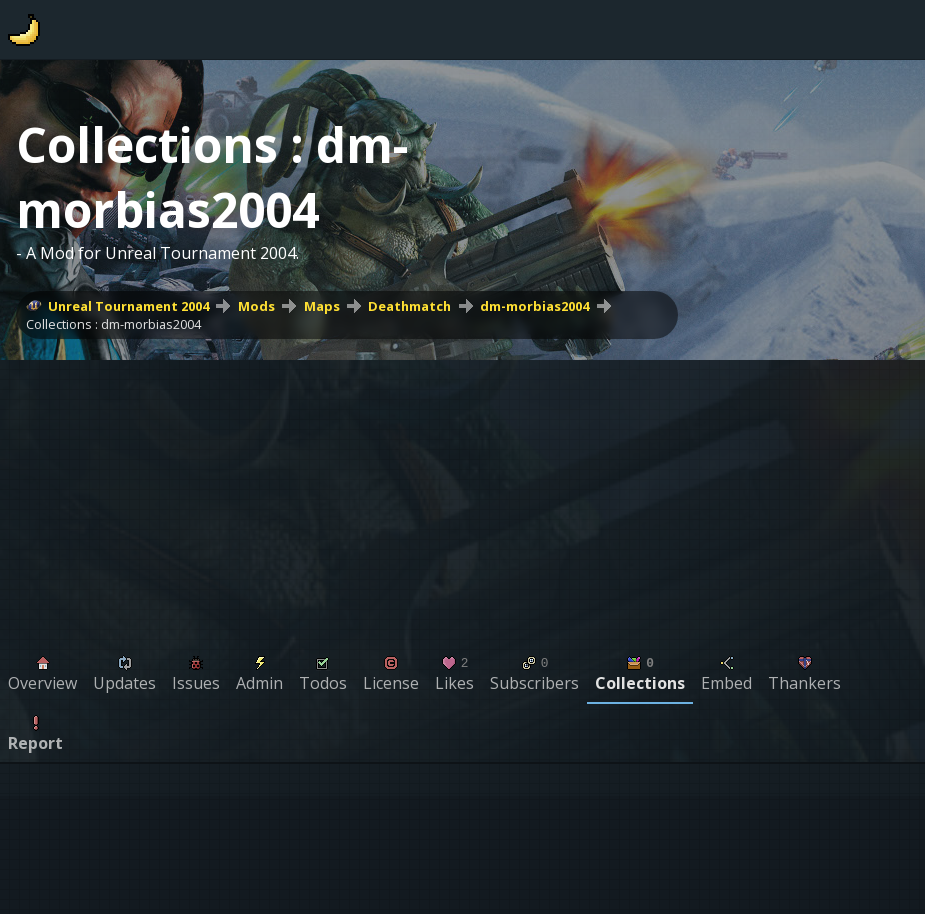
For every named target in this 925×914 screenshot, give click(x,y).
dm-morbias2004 (534, 306)
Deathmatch (409, 306)
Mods (256, 306)
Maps (322, 306)
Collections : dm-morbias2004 (113, 324)
